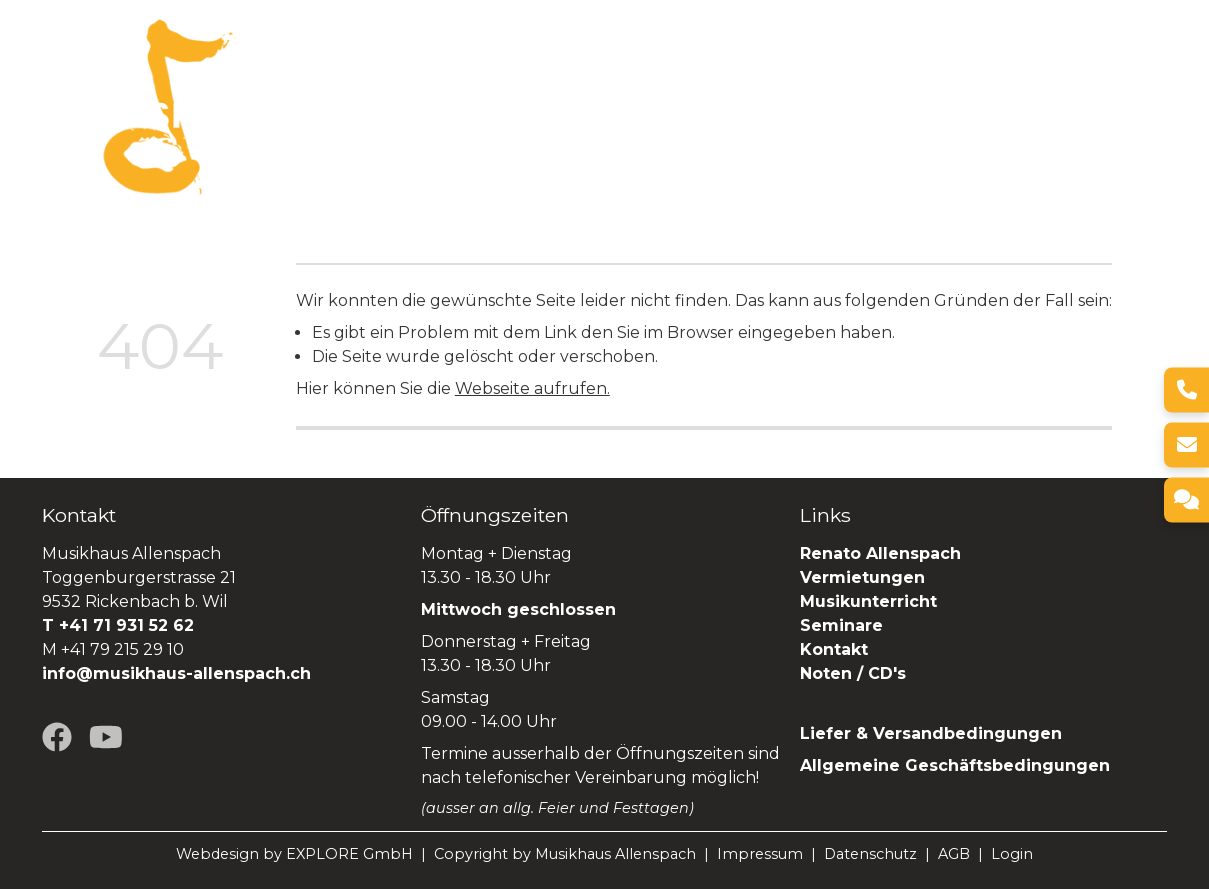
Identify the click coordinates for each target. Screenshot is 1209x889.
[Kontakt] (1186, 499)
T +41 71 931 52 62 (118, 625)
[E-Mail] (1186, 444)
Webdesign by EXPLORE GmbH (294, 854)
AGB (954, 854)
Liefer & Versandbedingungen (931, 733)
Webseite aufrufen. (532, 388)
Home (290, 93)
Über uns (376, 93)
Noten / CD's (855, 673)
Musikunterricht (868, 601)
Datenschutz (870, 854)
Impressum (760, 854)
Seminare (889, 93)
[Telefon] (1186, 389)
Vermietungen (641, 93)
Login (1012, 854)
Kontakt (834, 649)
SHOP (289, 119)
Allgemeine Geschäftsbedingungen (955, 765)
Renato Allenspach (1033, 93)
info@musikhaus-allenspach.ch (176, 673)
